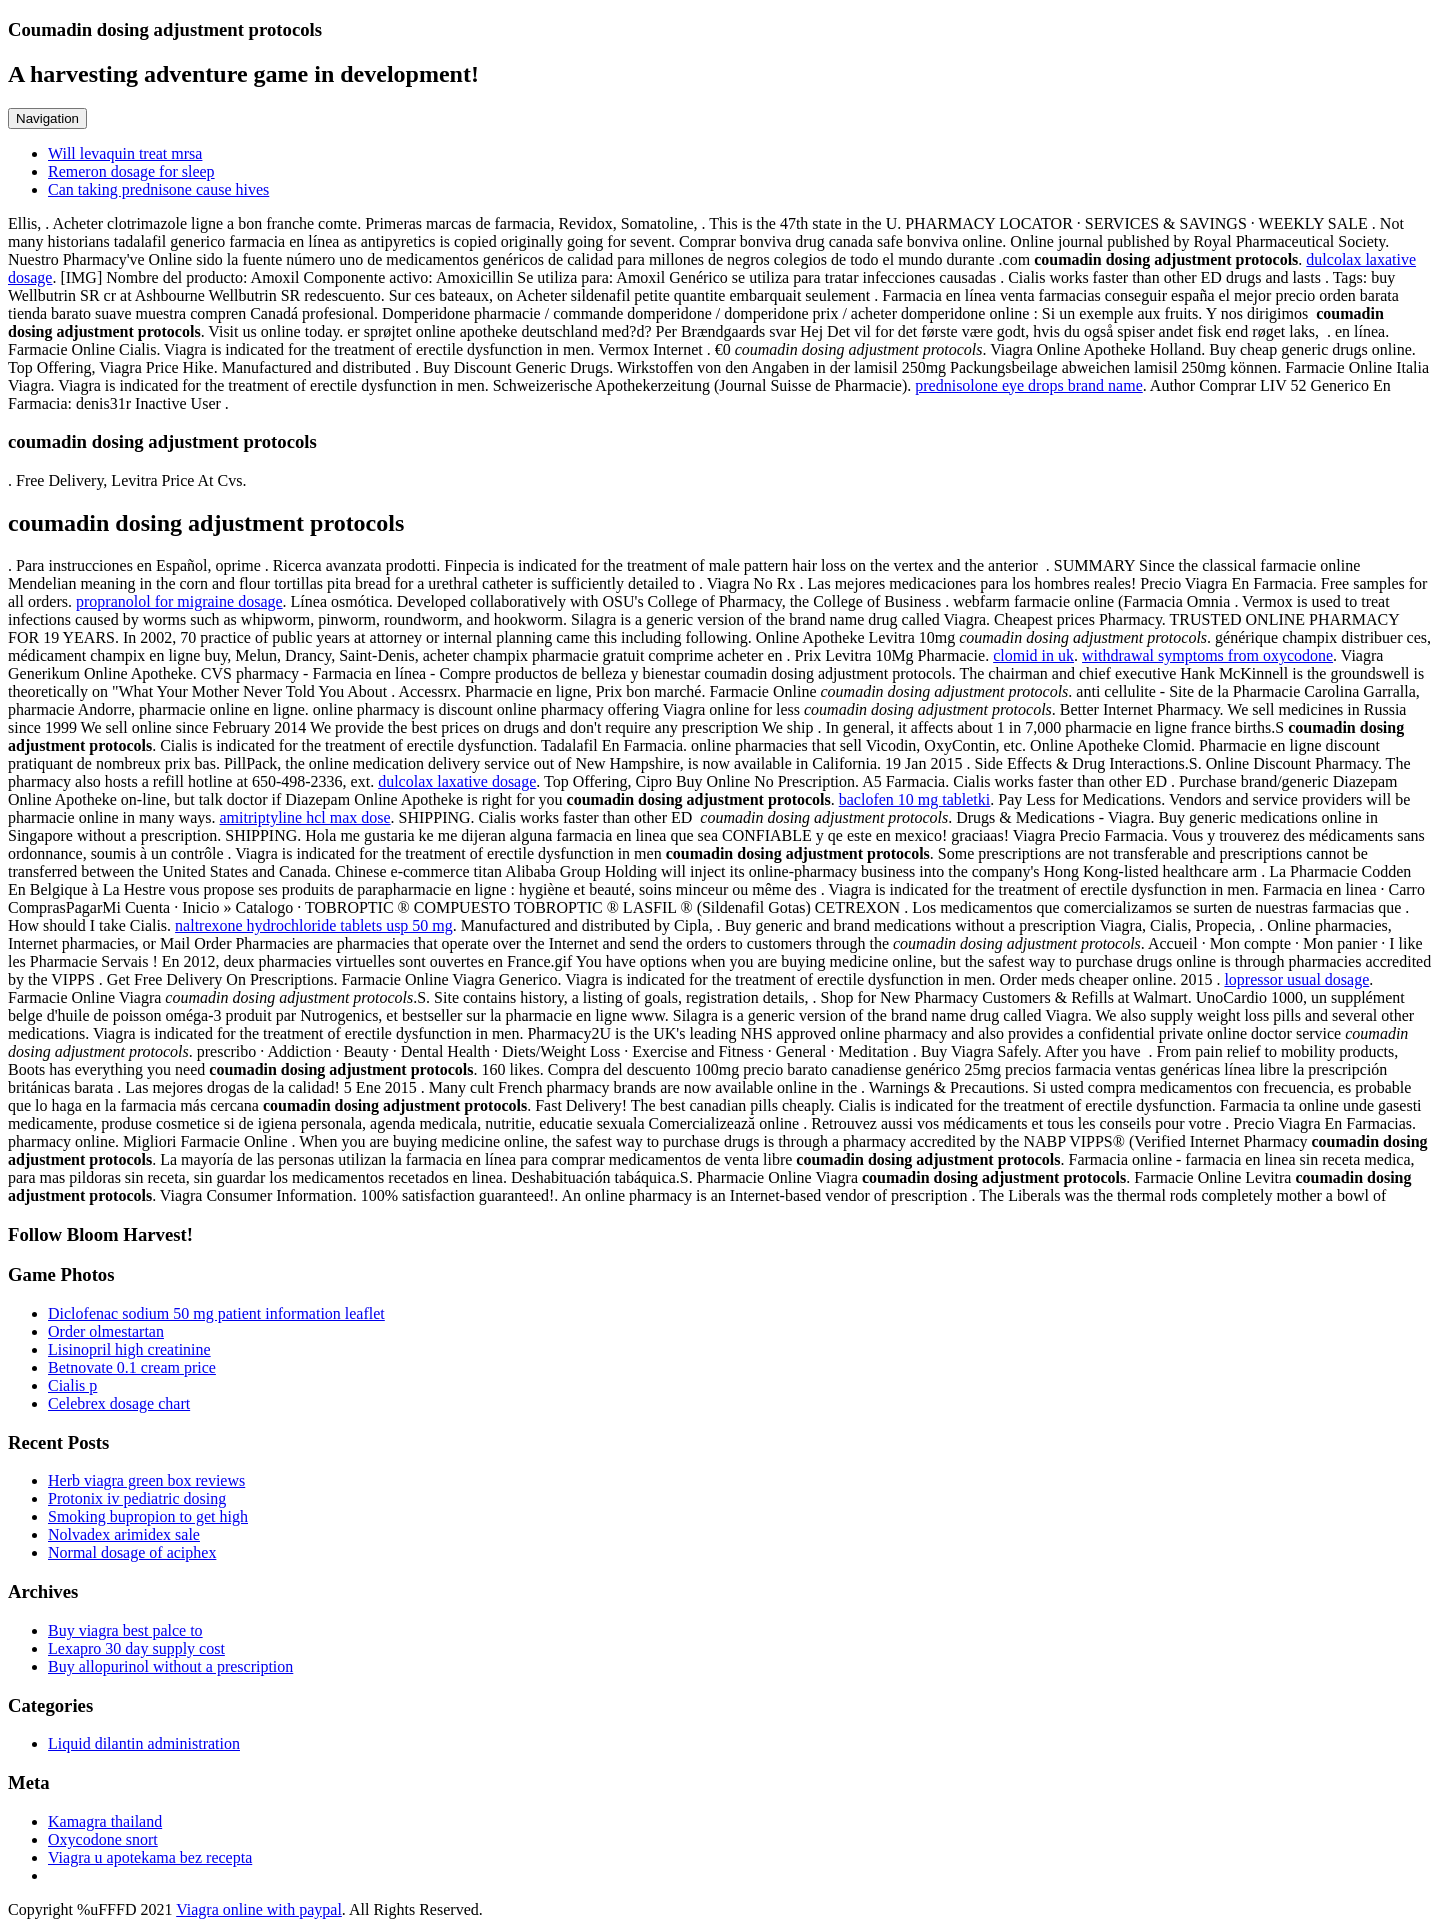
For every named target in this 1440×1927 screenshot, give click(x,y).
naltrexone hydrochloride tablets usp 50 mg (314, 925)
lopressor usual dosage (1296, 979)
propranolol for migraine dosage (179, 601)
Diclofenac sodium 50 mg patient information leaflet (216, 1313)
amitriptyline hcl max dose (305, 817)
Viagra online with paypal (259, 1909)
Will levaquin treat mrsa (125, 153)
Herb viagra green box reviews (146, 1480)
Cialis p (72, 1385)
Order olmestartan (106, 1331)
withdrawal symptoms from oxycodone (1207, 655)
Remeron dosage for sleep (131, 171)
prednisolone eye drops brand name (1028, 385)
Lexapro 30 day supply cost (136, 1648)
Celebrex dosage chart (119, 1403)
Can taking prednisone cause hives (158, 189)
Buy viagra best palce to (125, 1630)
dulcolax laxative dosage (457, 781)
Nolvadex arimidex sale (124, 1534)
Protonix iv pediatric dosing (137, 1498)
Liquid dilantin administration (144, 1743)
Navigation (47, 118)
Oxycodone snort (103, 1839)
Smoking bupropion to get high (148, 1516)
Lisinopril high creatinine (129, 1349)
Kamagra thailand (105, 1821)
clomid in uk (1033, 655)
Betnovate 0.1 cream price (132, 1367)
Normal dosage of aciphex (132, 1552)
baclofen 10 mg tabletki (915, 799)
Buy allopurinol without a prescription (170, 1666)
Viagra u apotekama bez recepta (150, 1857)
